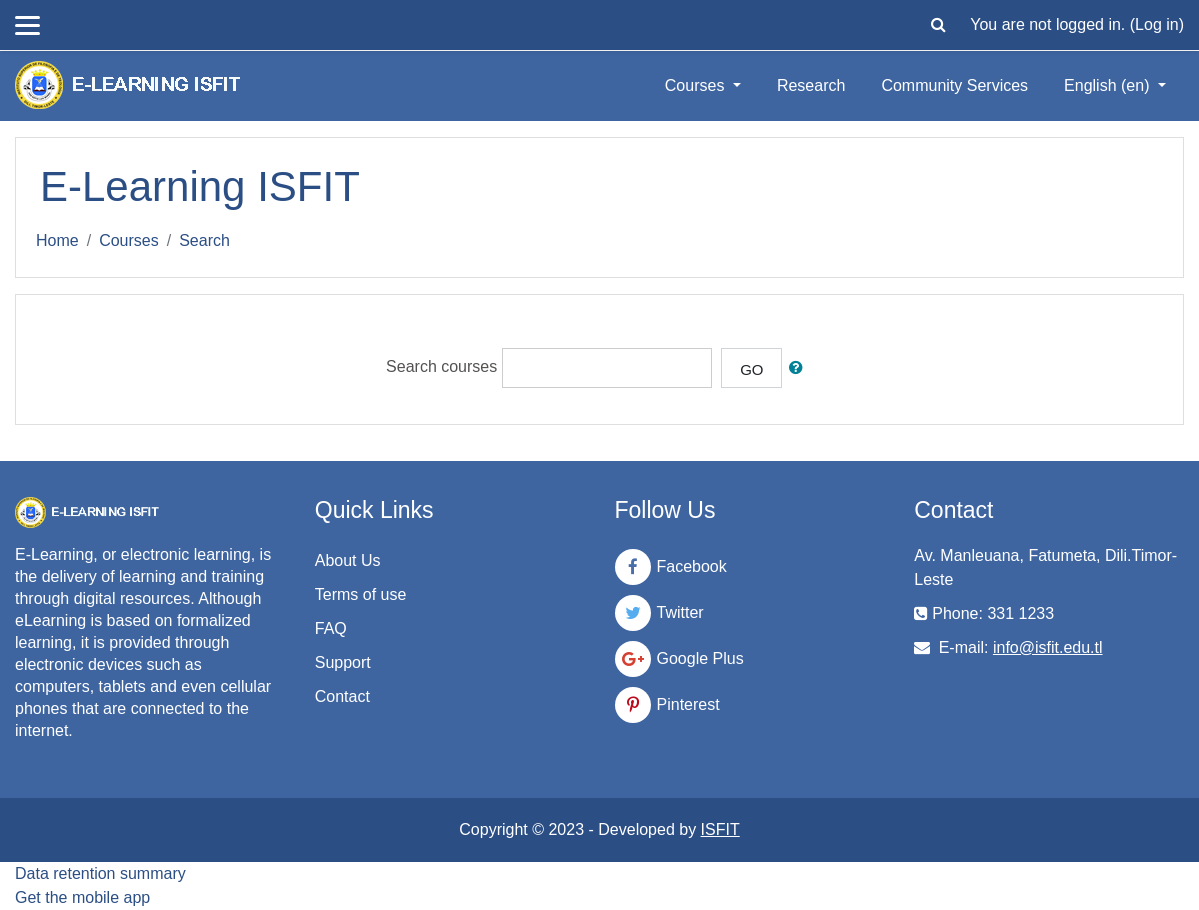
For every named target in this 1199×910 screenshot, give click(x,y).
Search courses (441, 367)
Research (811, 85)
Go (751, 369)
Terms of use (361, 594)
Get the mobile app (82, 897)
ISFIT (720, 829)
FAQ (331, 628)
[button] (938, 25)
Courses (697, 85)
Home (57, 240)
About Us (348, 560)
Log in (1157, 24)
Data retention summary (100, 873)
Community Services (954, 85)
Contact (342, 696)
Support (343, 662)
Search (204, 240)
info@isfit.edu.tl (1048, 647)
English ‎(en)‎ (1109, 85)
